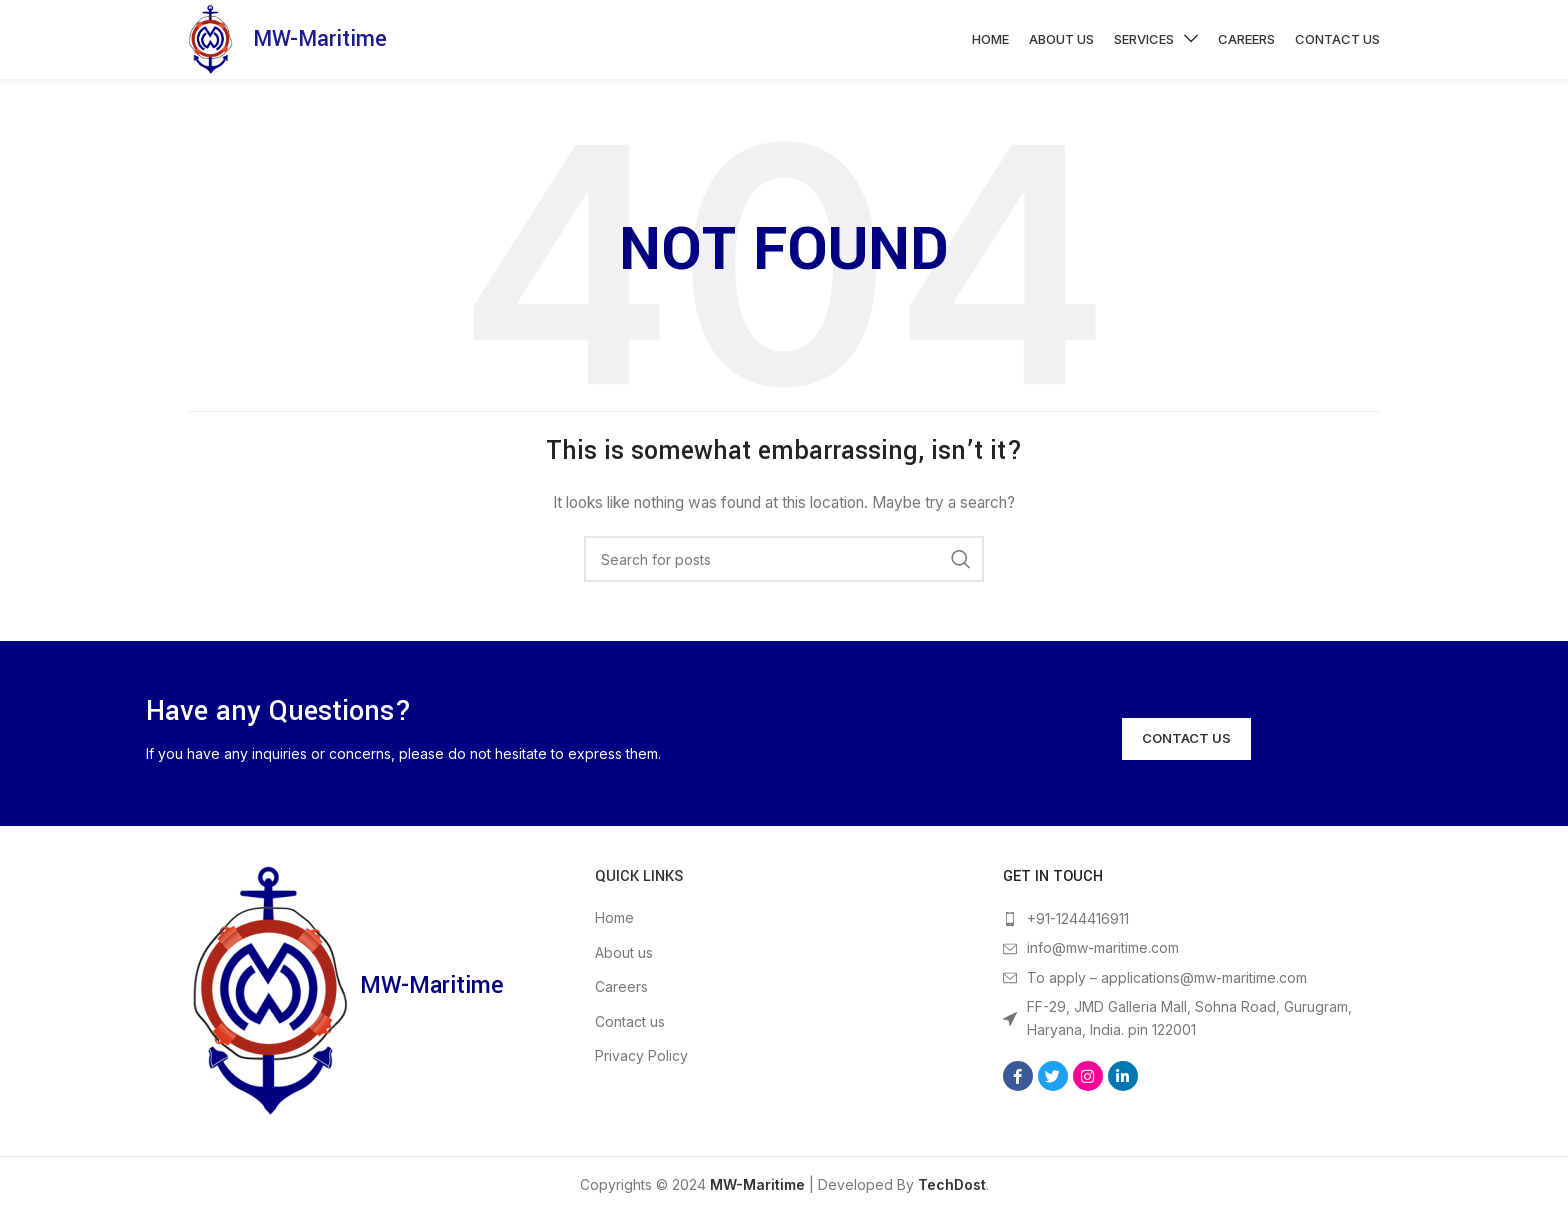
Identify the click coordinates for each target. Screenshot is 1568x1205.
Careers (621, 997)
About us (624, 963)
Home (614, 928)
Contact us (630, 1032)
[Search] (784, 570)
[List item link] (1191, 930)
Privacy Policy (641, 1067)
